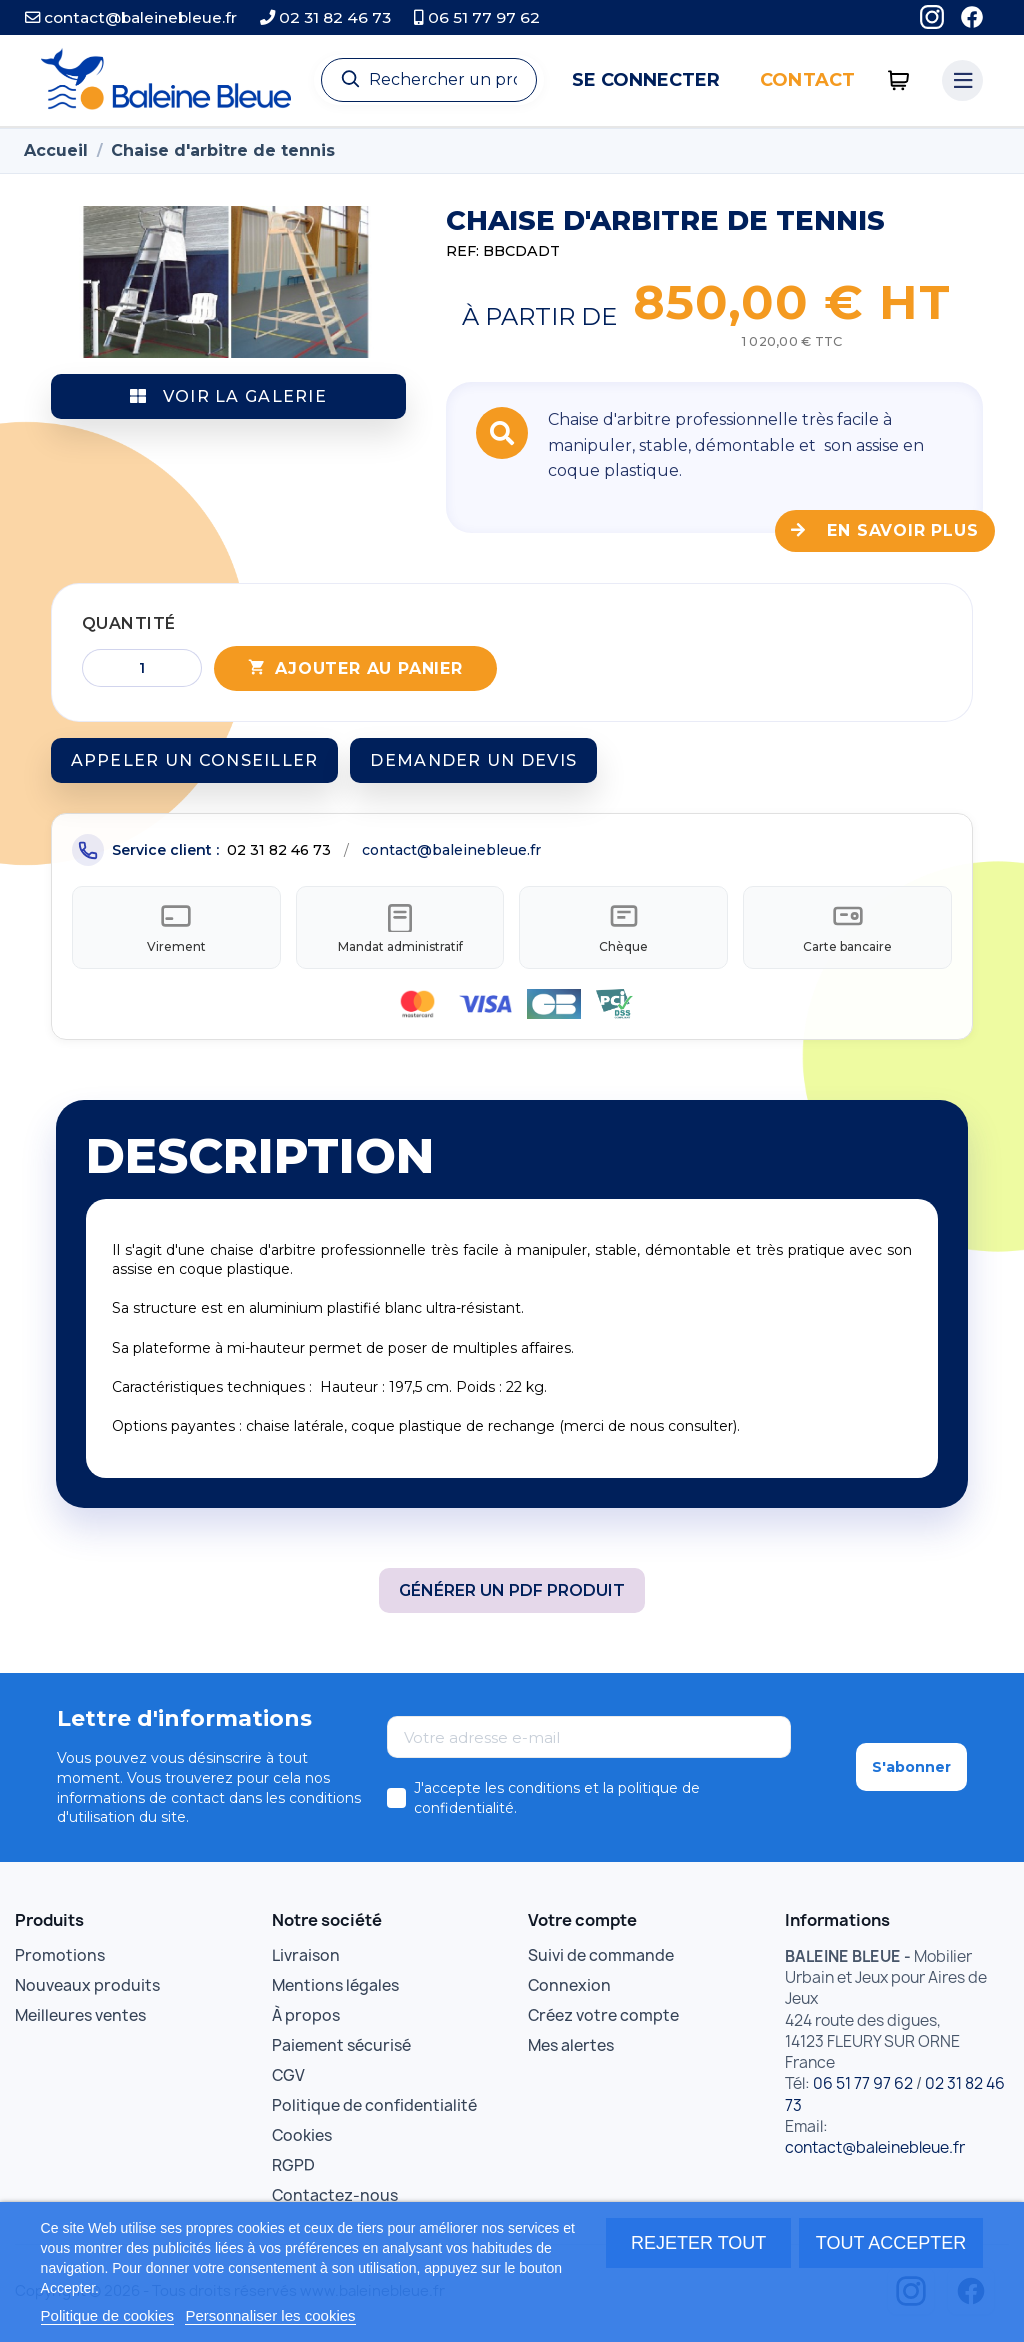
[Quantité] (142, 668)
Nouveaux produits (87, 1988)
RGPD (293, 2168)
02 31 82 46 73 (325, 17)
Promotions (60, 1958)
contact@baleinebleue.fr (131, 17)
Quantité (129, 623)
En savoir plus (885, 530)
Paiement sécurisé (341, 2048)
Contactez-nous (335, 2198)
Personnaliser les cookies (270, 2315)
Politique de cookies (107, 2315)
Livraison (306, 1958)
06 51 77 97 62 (477, 17)
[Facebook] (972, 17)
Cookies (302, 2138)
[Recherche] (429, 80)
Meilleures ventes (80, 2018)
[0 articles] (898, 80)
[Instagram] (932, 17)
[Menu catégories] (963, 81)
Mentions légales (335, 1988)
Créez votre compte (603, 2018)
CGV (288, 2078)
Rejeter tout (698, 2243)
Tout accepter (891, 2243)
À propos (306, 2018)
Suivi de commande (601, 1958)
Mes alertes (571, 2048)
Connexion (569, 1988)
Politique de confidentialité (374, 2108)
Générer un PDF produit (512, 1593)
